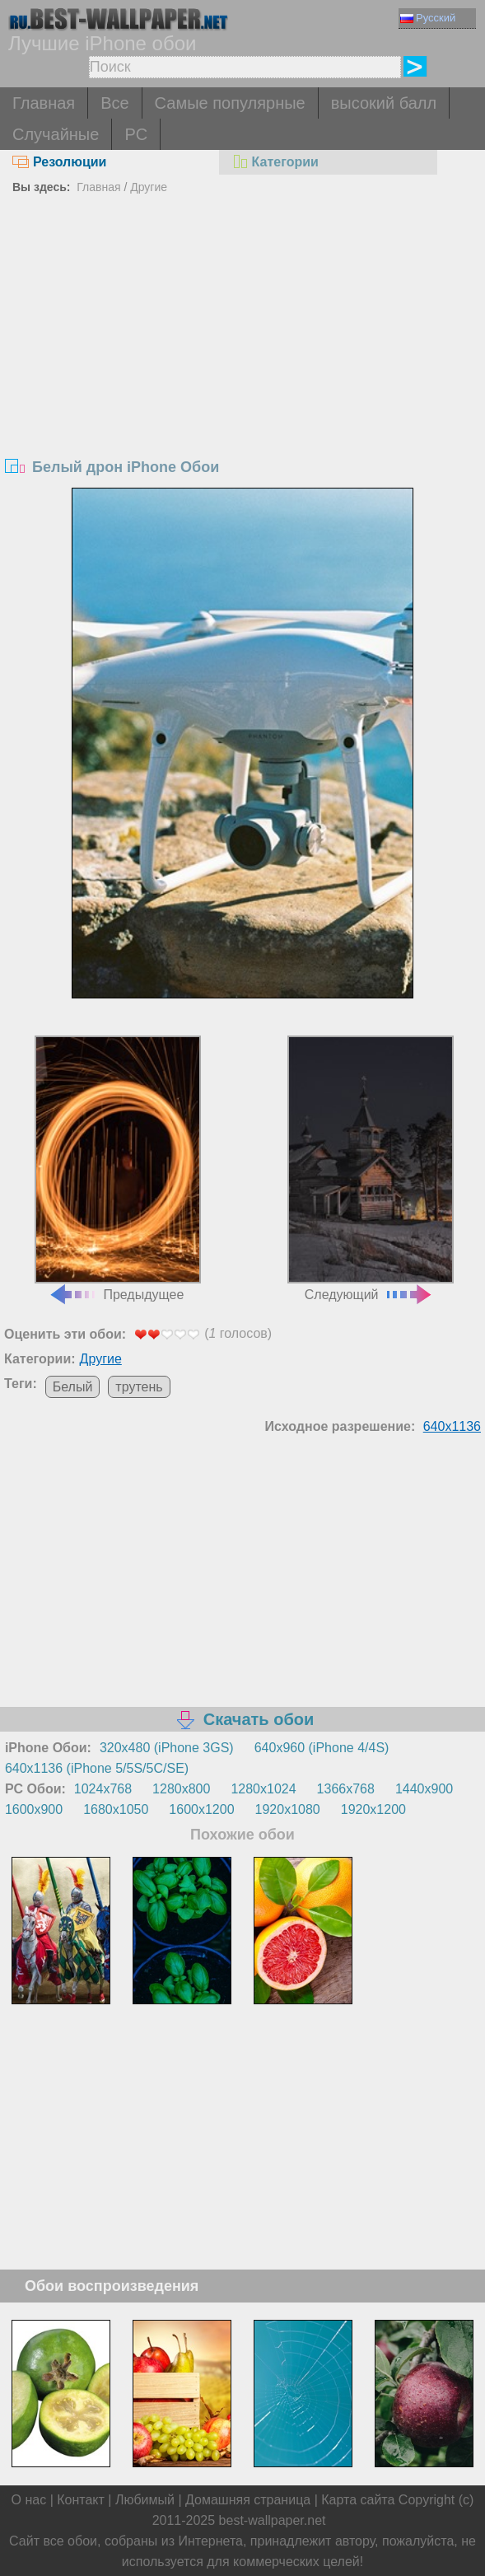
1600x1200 (201, 1809)
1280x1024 (263, 1789)
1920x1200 (373, 1809)
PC (135, 134)
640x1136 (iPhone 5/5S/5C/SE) (97, 1768)
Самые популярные (230, 103)
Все (114, 103)
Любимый (145, 2500)
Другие (148, 187)
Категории (275, 162)
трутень (138, 1387)
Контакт (81, 2500)
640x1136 (452, 1426)
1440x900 (424, 1789)
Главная (43, 103)
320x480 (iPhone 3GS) (167, 1748)
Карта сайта (357, 2500)
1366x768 (346, 1789)
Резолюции (59, 162)
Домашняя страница (247, 2500)
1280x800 (181, 1789)
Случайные (55, 134)
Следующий (370, 1168)
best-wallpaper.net (272, 2520)
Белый (73, 1387)
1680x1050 (115, 1809)
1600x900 (34, 1809)
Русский (427, 18)
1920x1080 (287, 1809)
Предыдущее (118, 1168)
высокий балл (383, 103)
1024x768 (103, 1789)
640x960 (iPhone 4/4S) (321, 1748)
